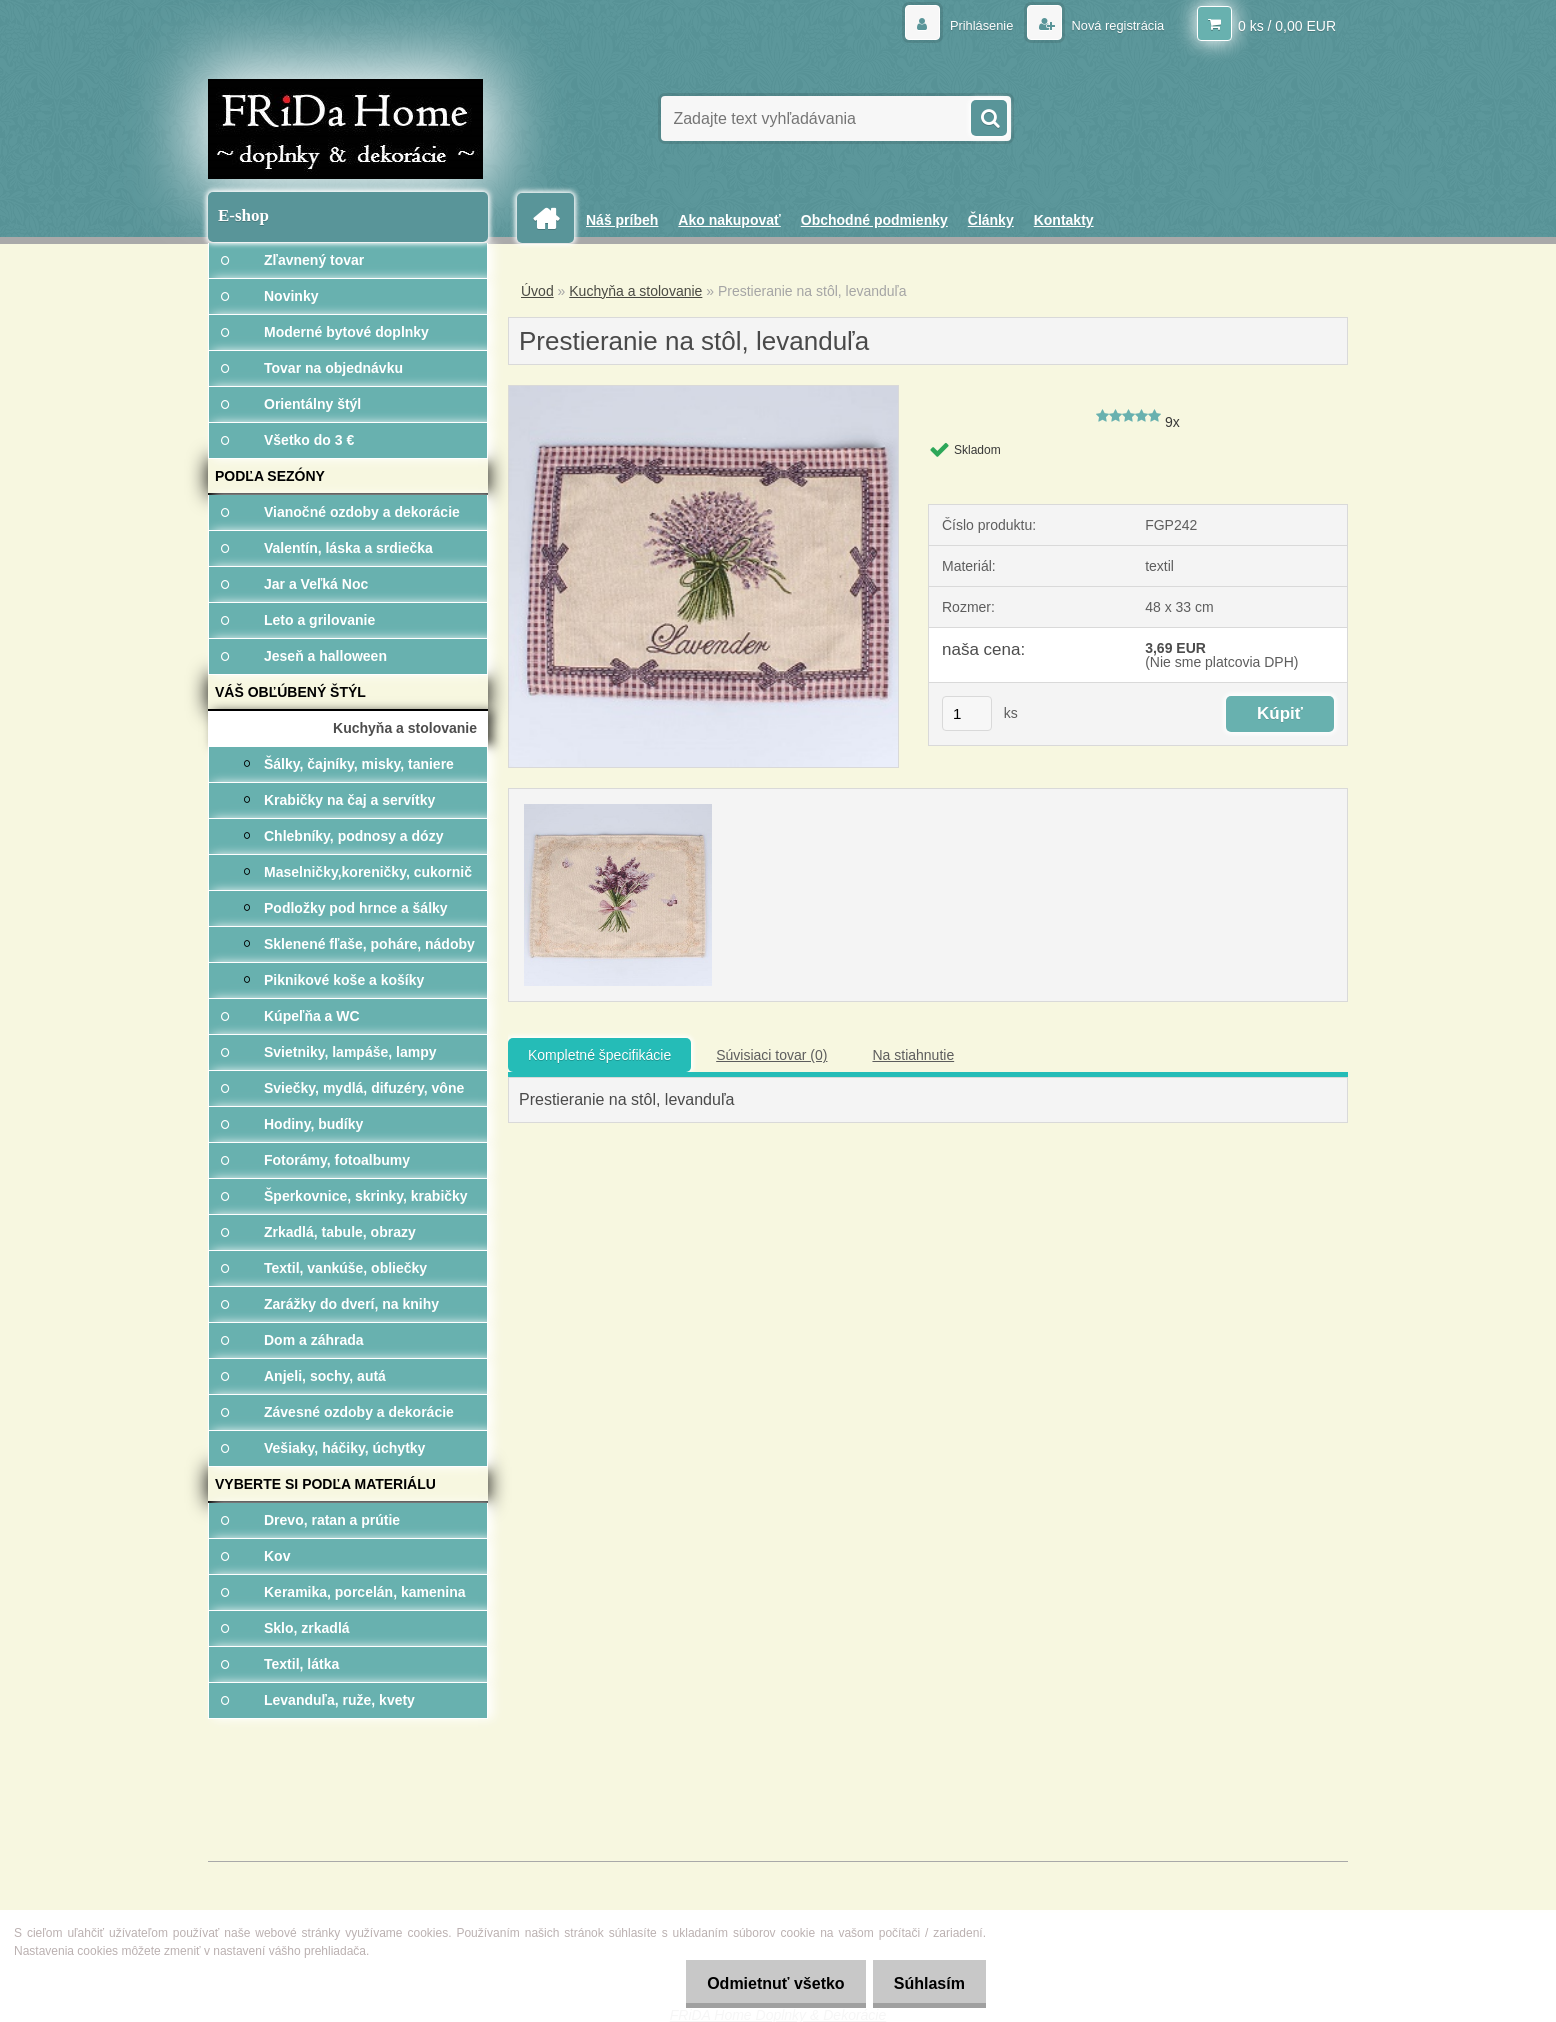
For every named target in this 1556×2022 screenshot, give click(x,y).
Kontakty (1064, 220)
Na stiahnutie (913, 1055)
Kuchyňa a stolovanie (635, 291)
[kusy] (967, 713)
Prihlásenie (969, 25)
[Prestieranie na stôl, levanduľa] (703, 393)
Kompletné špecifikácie (599, 1055)
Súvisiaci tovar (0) (771, 1055)
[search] (988, 116)
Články (991, 220)
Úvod (537, 291)
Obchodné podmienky (874, 220)
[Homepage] (553, 218)
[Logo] (345, 129)
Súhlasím (925, 1983)
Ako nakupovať (729, 220)
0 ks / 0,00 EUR (1287, 25)
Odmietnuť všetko (763, 1983)
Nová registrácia (1111, 25)
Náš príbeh (622, 220)
